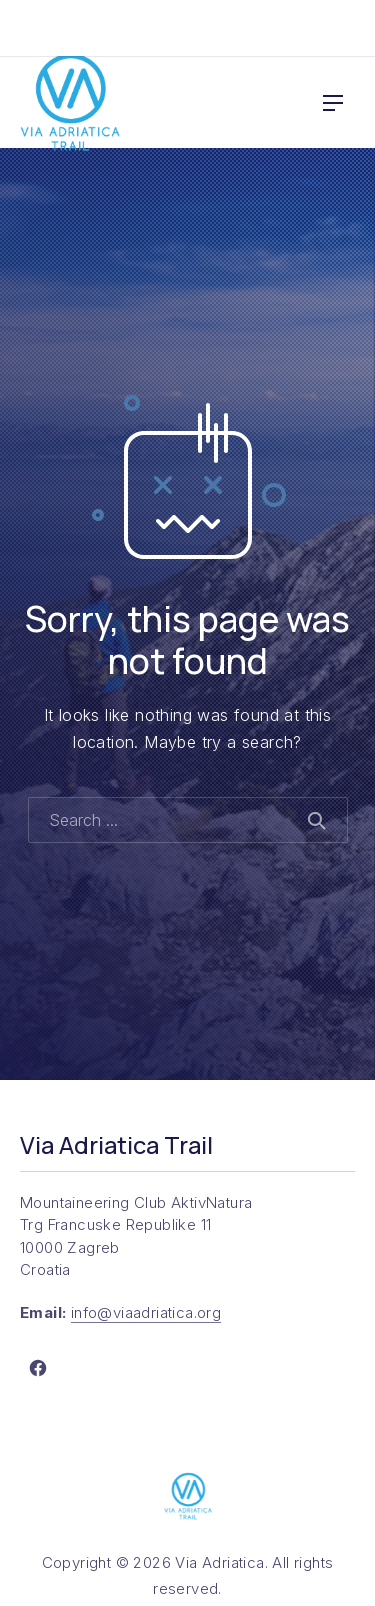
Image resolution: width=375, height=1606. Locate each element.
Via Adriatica (219, 1562)
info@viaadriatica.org (146, 1312)
